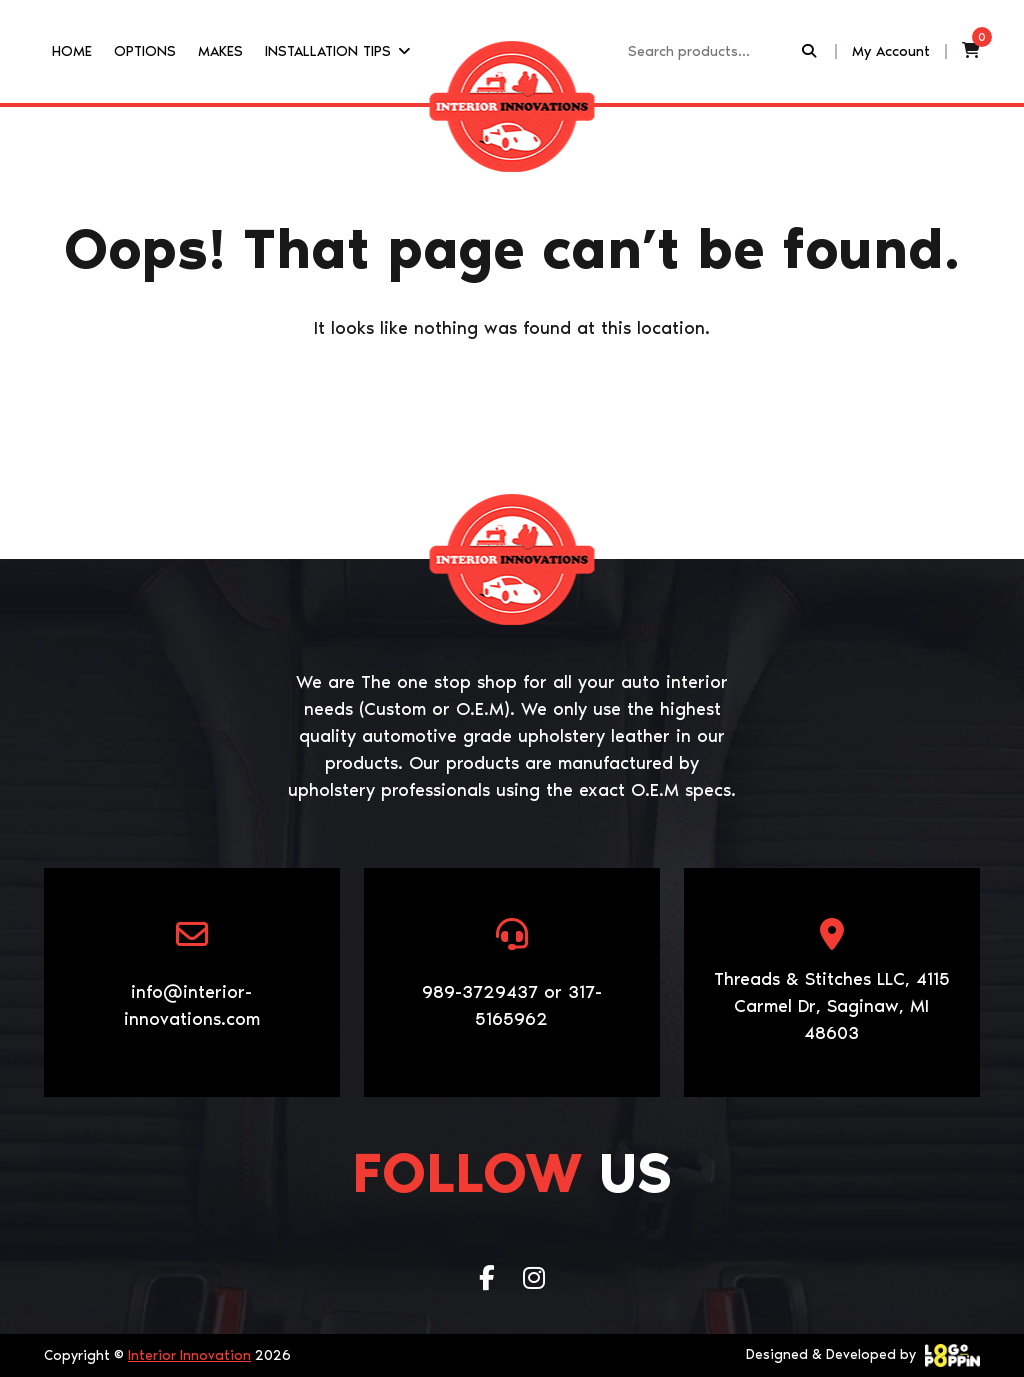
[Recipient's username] (713, 51)
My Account (891, 51)
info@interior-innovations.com (192, 1005)
